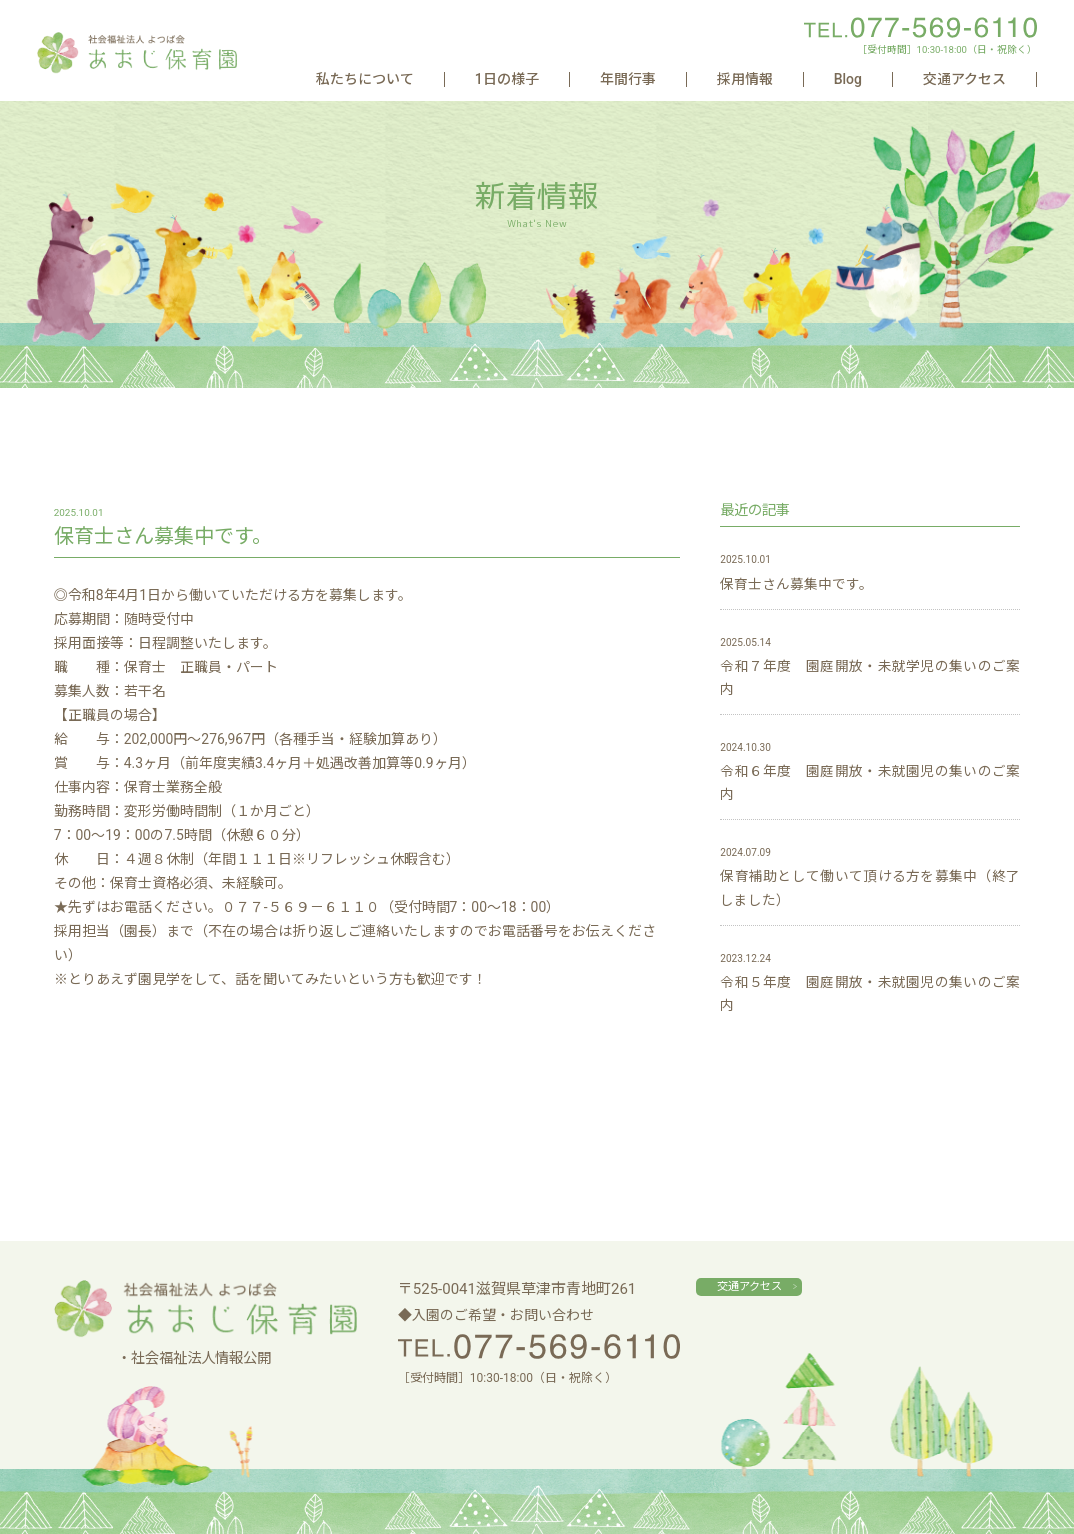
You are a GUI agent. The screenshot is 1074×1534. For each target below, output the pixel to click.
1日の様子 (705, 79)
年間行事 (782, 79)
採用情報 (855, 79)
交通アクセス (987, 79)
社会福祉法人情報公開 (201, 1358)
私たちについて (609, 79)
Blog (915, 79)
